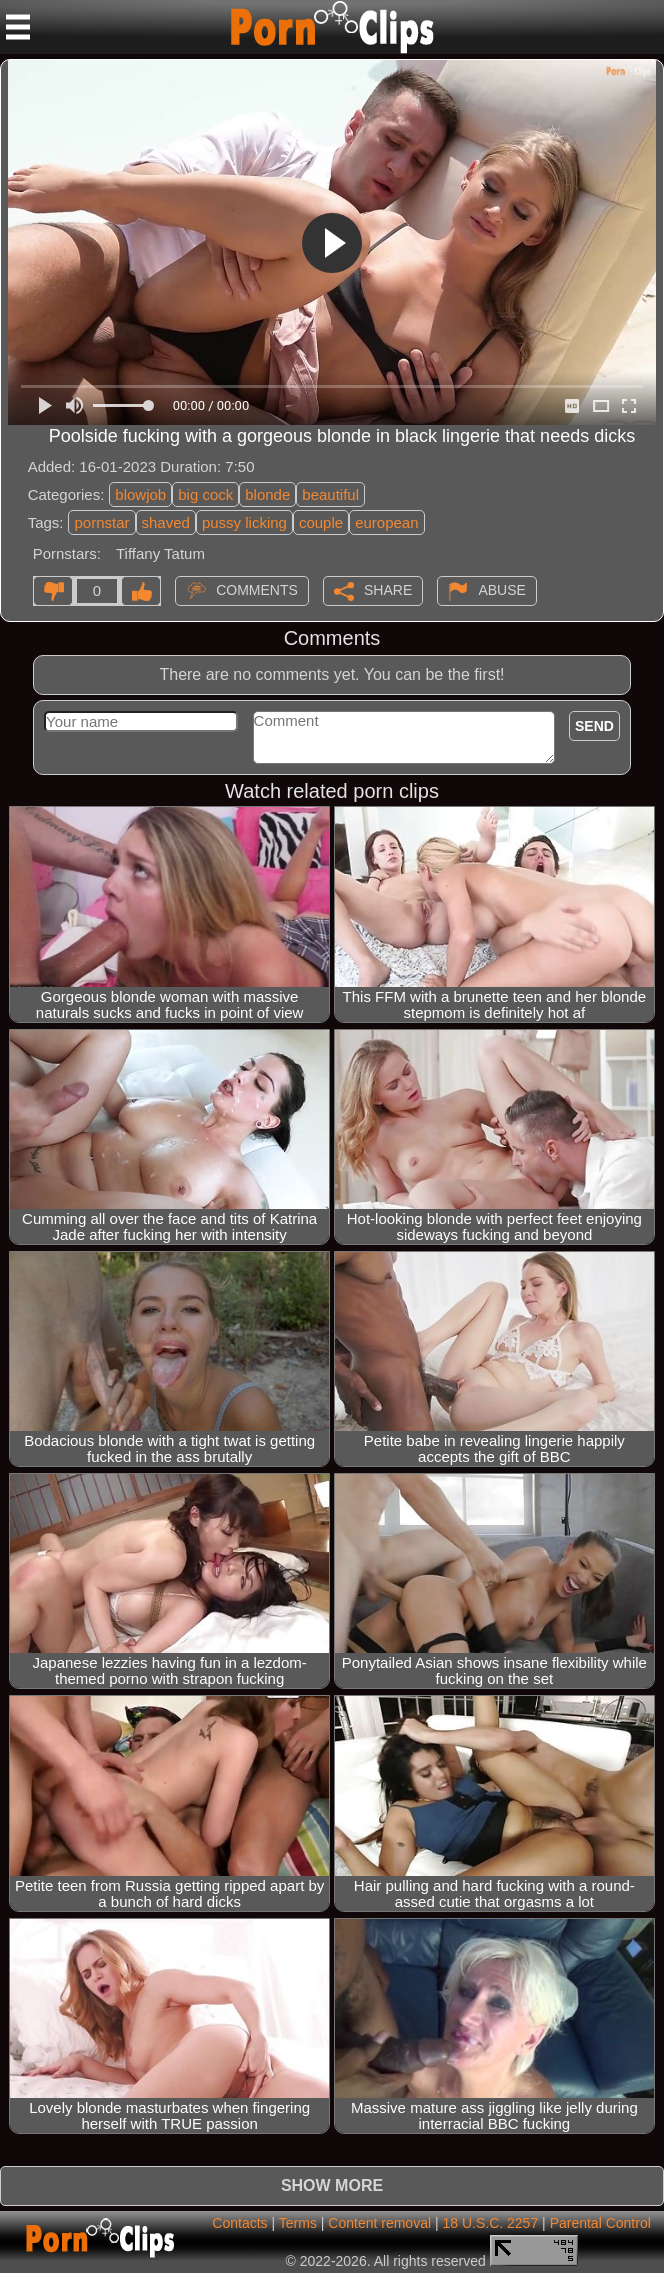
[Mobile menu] (18, 27)
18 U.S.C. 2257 (490, 2223)
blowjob (140, 494)
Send (594, 726)
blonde (267, 494)
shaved (166, 522)
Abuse (501, 590)
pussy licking (244, 522)
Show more (332, 2185)
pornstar (101, 522)
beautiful (330, 494)
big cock (205, 494)
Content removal (379, 2223)
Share (388, 590)
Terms (298, 2223)
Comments (257, 590)
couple (321, 522)
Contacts (239, 2223)
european (386, 522)
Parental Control (600, 2223)
